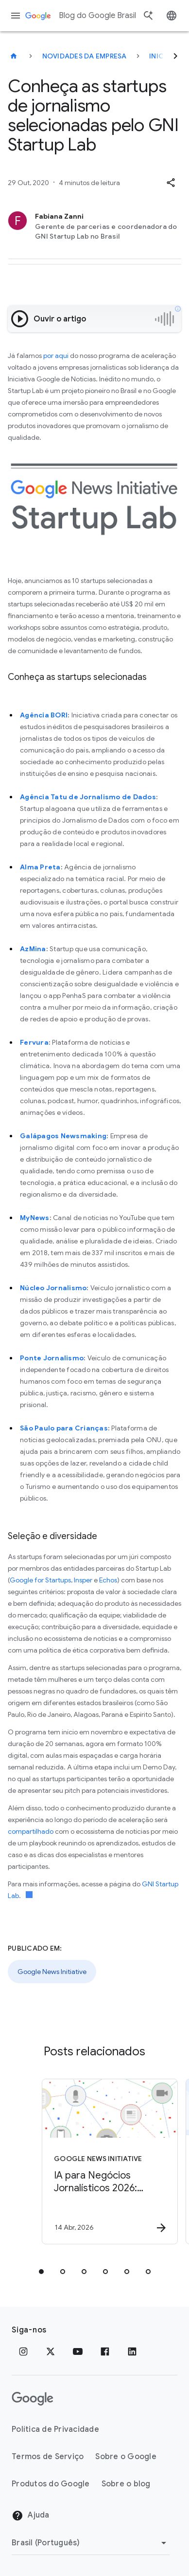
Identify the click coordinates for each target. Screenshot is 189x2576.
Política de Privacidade (55, 2429)
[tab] (41, 2271)
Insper (83, 1580)
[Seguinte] (175, 56)
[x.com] (50, 2351)
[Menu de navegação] (15, 15)
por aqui (56, 355)
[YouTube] (77, 2351)
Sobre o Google (125, 2457)
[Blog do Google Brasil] (13, 56)
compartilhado (30, 1831)
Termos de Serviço (48, 2457)
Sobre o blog (126, 2484)
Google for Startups (40, 1580)
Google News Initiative (51, 1971)
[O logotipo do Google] (32, 2398)
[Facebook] (105, 2351)
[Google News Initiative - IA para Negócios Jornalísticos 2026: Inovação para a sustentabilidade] (109, 2161)
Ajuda (31, 2515)
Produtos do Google (51, 2484)
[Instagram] (23, 2351)
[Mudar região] (91, 2543)
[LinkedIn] (132, 2351)
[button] (170, 182)
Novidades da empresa (84, 56)
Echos (108, 1580)
